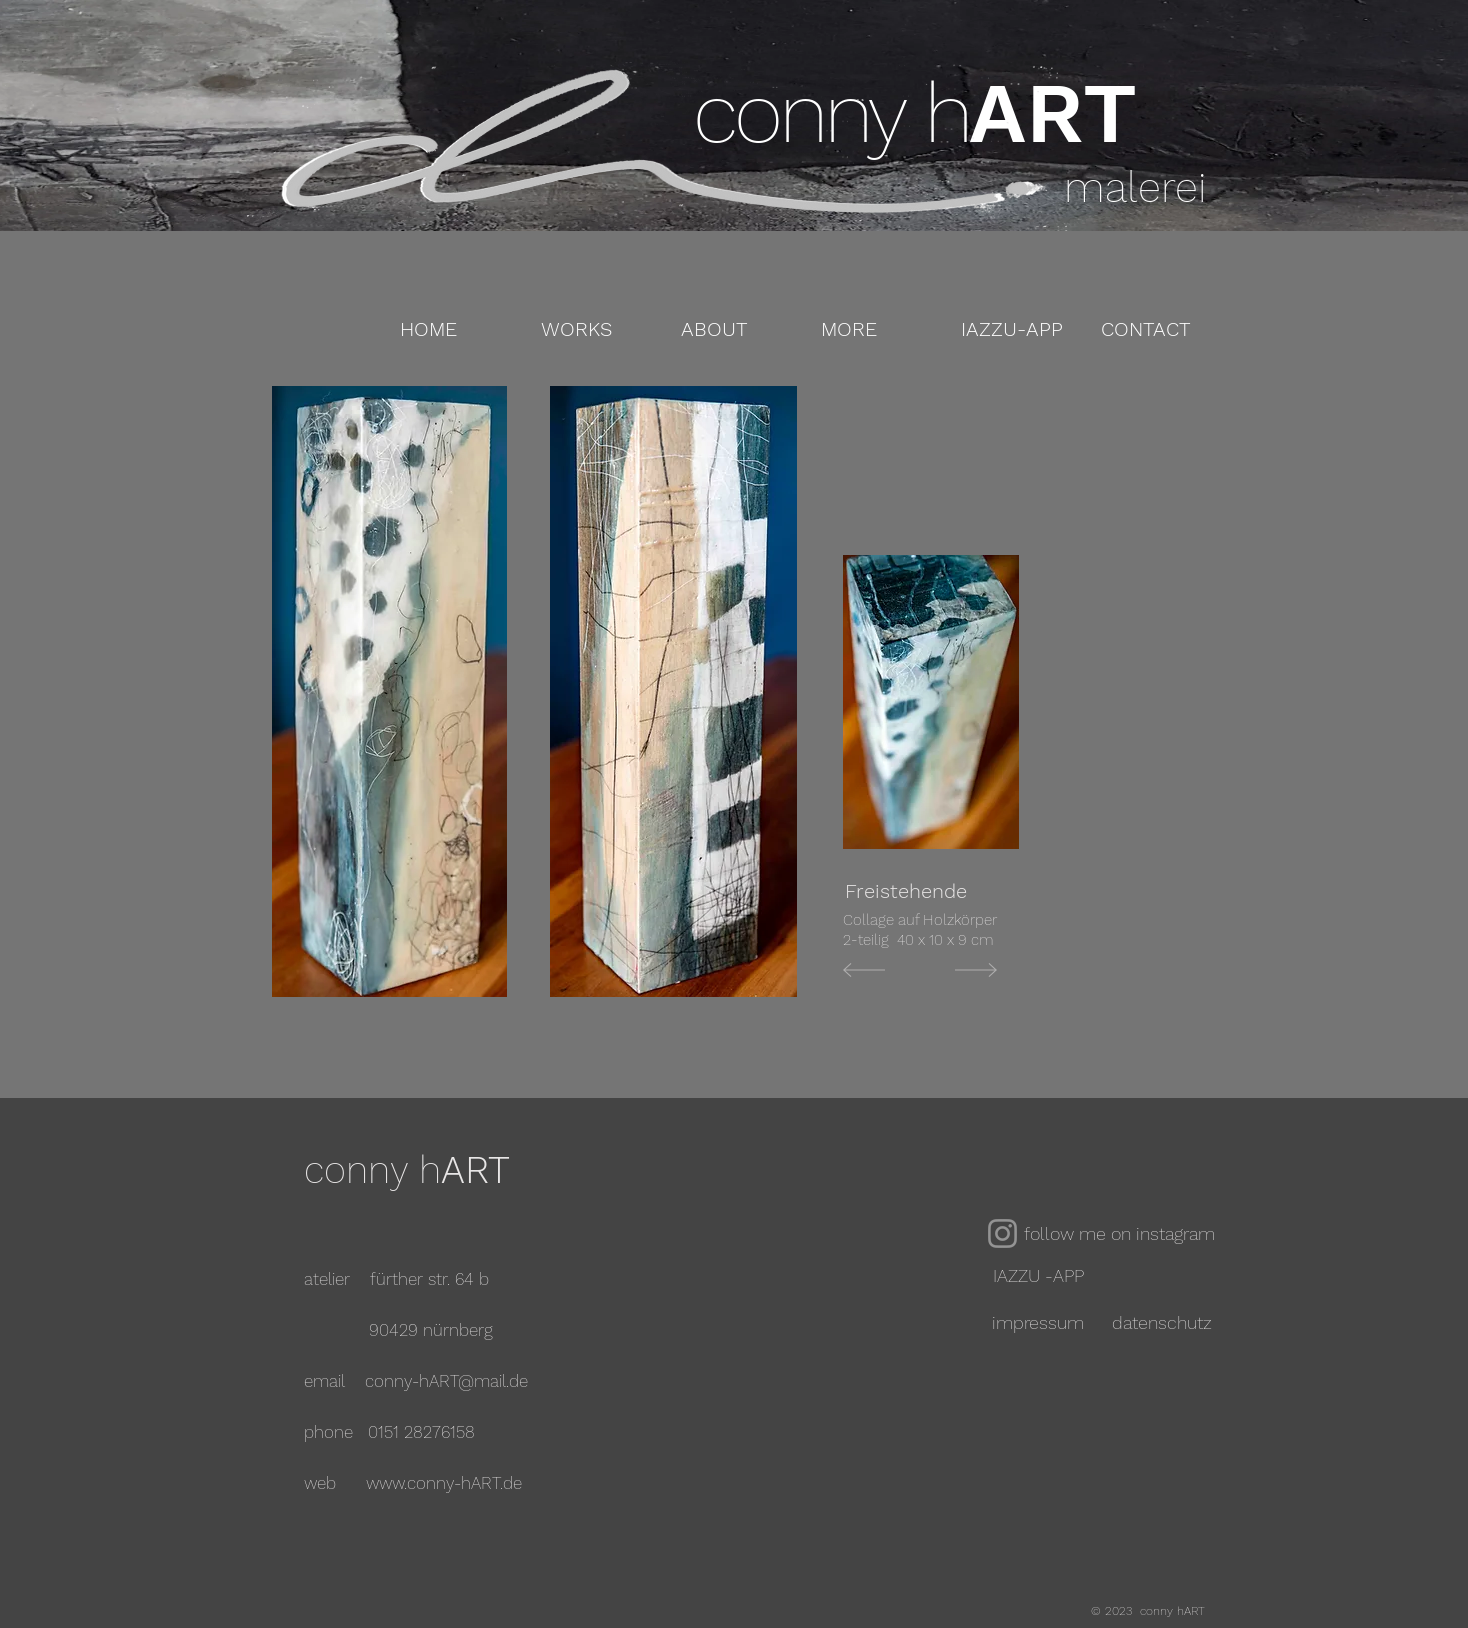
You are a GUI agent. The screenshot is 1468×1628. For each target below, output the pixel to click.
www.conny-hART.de (444, 1483)
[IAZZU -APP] (1038, 1275)
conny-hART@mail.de (446, 1381)
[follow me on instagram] (1123, 1233)
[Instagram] (1002, 1233)
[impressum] (1038, 1322)
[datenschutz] (1161, 1322)
